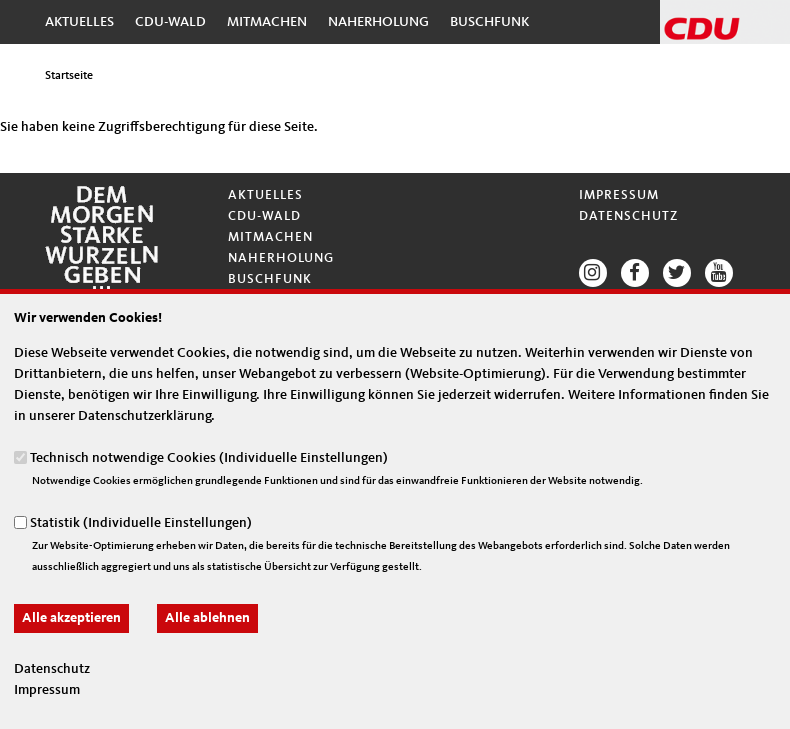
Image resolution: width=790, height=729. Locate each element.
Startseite (69, 76)
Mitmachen (267, 22)
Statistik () (141, 522)
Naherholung (378, 22)
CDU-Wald (170, 22)
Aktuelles (79, 22)
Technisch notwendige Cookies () (209, 457)
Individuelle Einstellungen (303, 457)
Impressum (619, 195)
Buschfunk (489, 22)
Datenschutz (628, 216)
